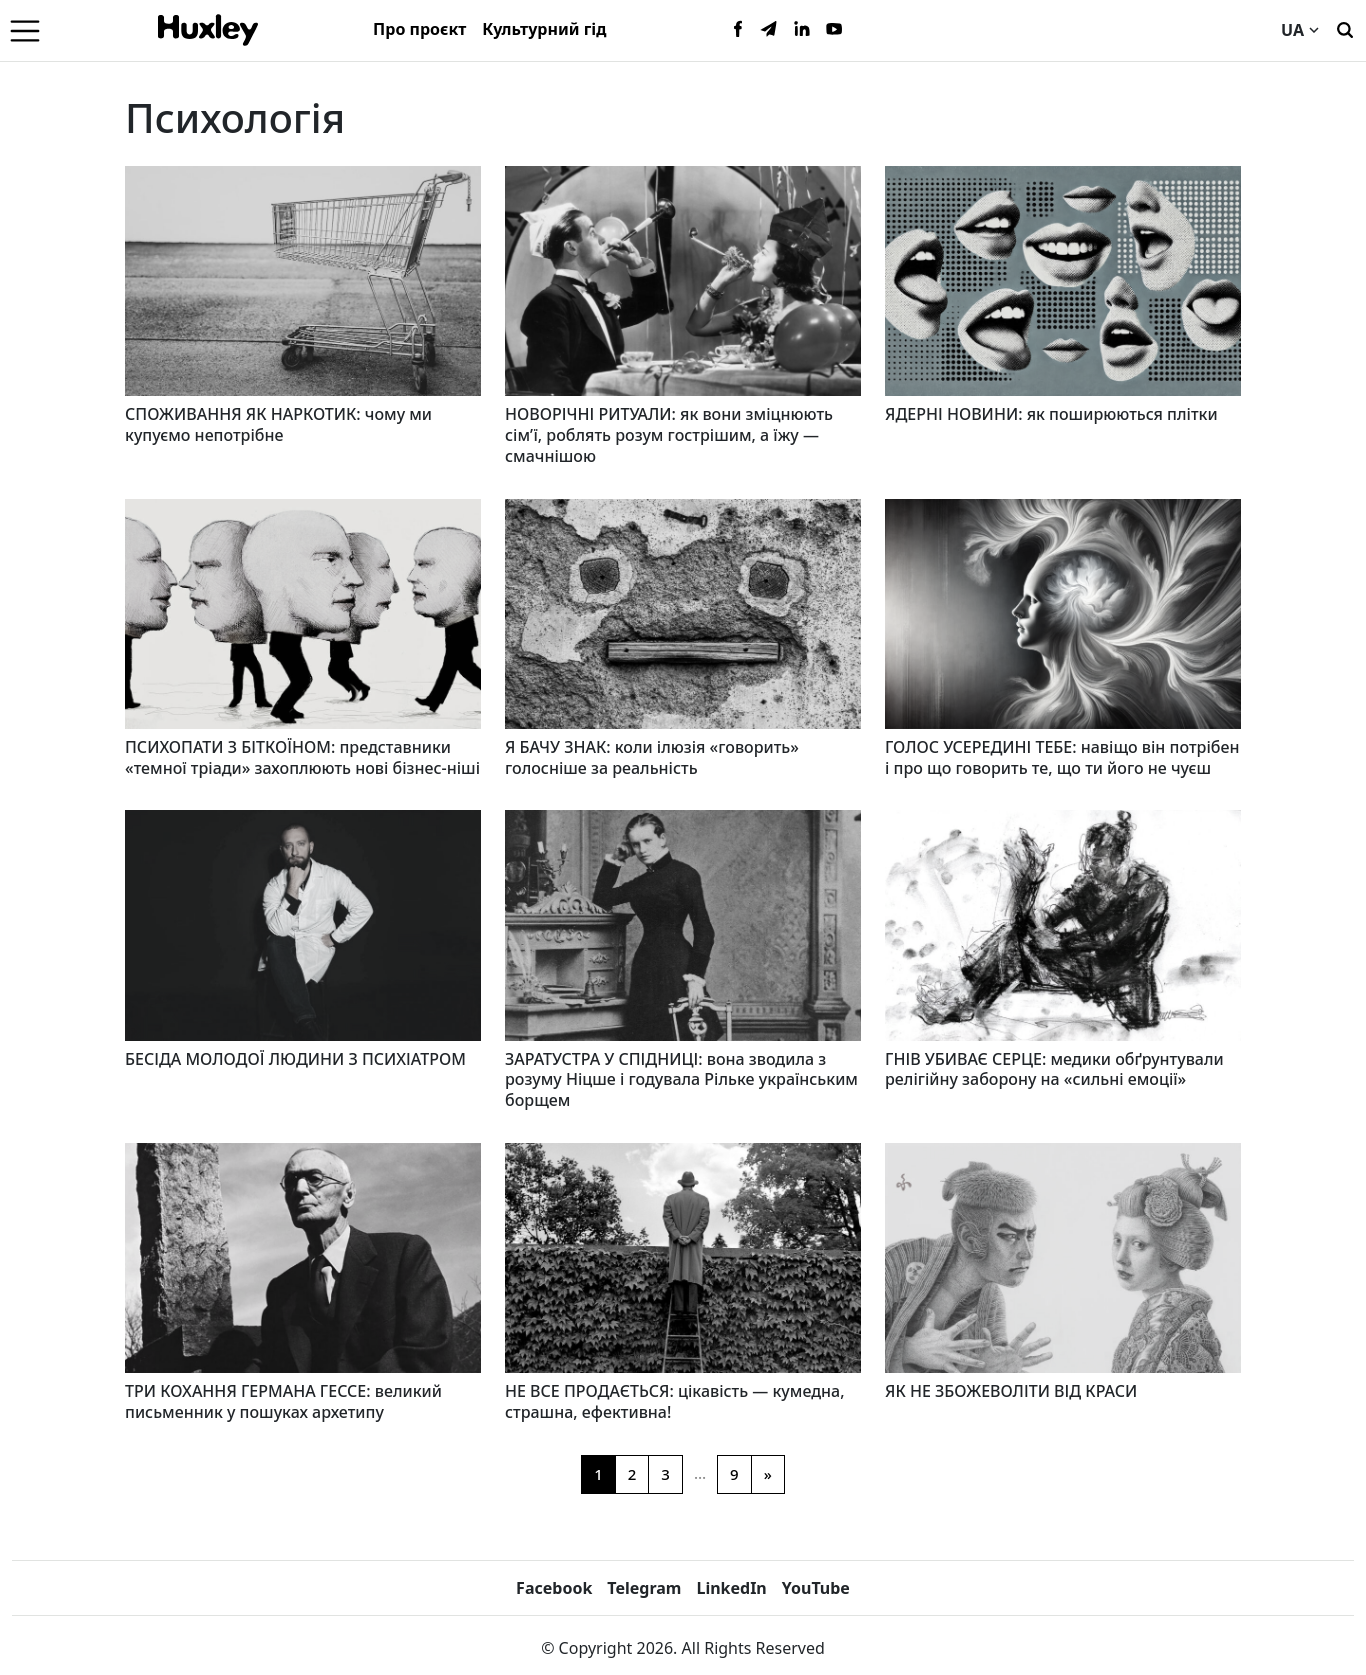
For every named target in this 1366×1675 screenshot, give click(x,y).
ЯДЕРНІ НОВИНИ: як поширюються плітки (1051, 414)
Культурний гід (544, 29)
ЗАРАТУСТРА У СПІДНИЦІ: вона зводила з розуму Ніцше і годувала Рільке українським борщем (681, 1080)
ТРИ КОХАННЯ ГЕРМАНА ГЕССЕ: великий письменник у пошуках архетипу (283, 1401)
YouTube (816, 1588)
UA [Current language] (1300, 30)
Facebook (554, 1588)
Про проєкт (419, 29)
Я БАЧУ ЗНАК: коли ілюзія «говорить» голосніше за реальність (652, 757)
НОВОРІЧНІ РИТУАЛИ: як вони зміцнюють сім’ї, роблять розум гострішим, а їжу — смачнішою (669, 435)
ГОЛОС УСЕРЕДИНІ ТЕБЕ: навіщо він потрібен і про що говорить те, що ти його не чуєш (1062, 757)
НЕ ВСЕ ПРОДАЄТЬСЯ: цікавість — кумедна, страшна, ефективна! (675, 1401)
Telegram (644, 1588)
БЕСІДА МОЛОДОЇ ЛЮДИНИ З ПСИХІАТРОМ (295, 1059)
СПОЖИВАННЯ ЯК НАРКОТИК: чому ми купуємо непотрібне (278, 424)
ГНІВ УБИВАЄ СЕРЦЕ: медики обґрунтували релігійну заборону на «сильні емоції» (1054, 1069)
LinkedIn (731, 1588)
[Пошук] (1345, 28)
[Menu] (25, 30)
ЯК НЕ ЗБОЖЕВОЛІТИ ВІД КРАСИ (1011, 1391)
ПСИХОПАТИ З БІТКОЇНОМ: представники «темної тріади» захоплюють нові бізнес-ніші (302, 757)
